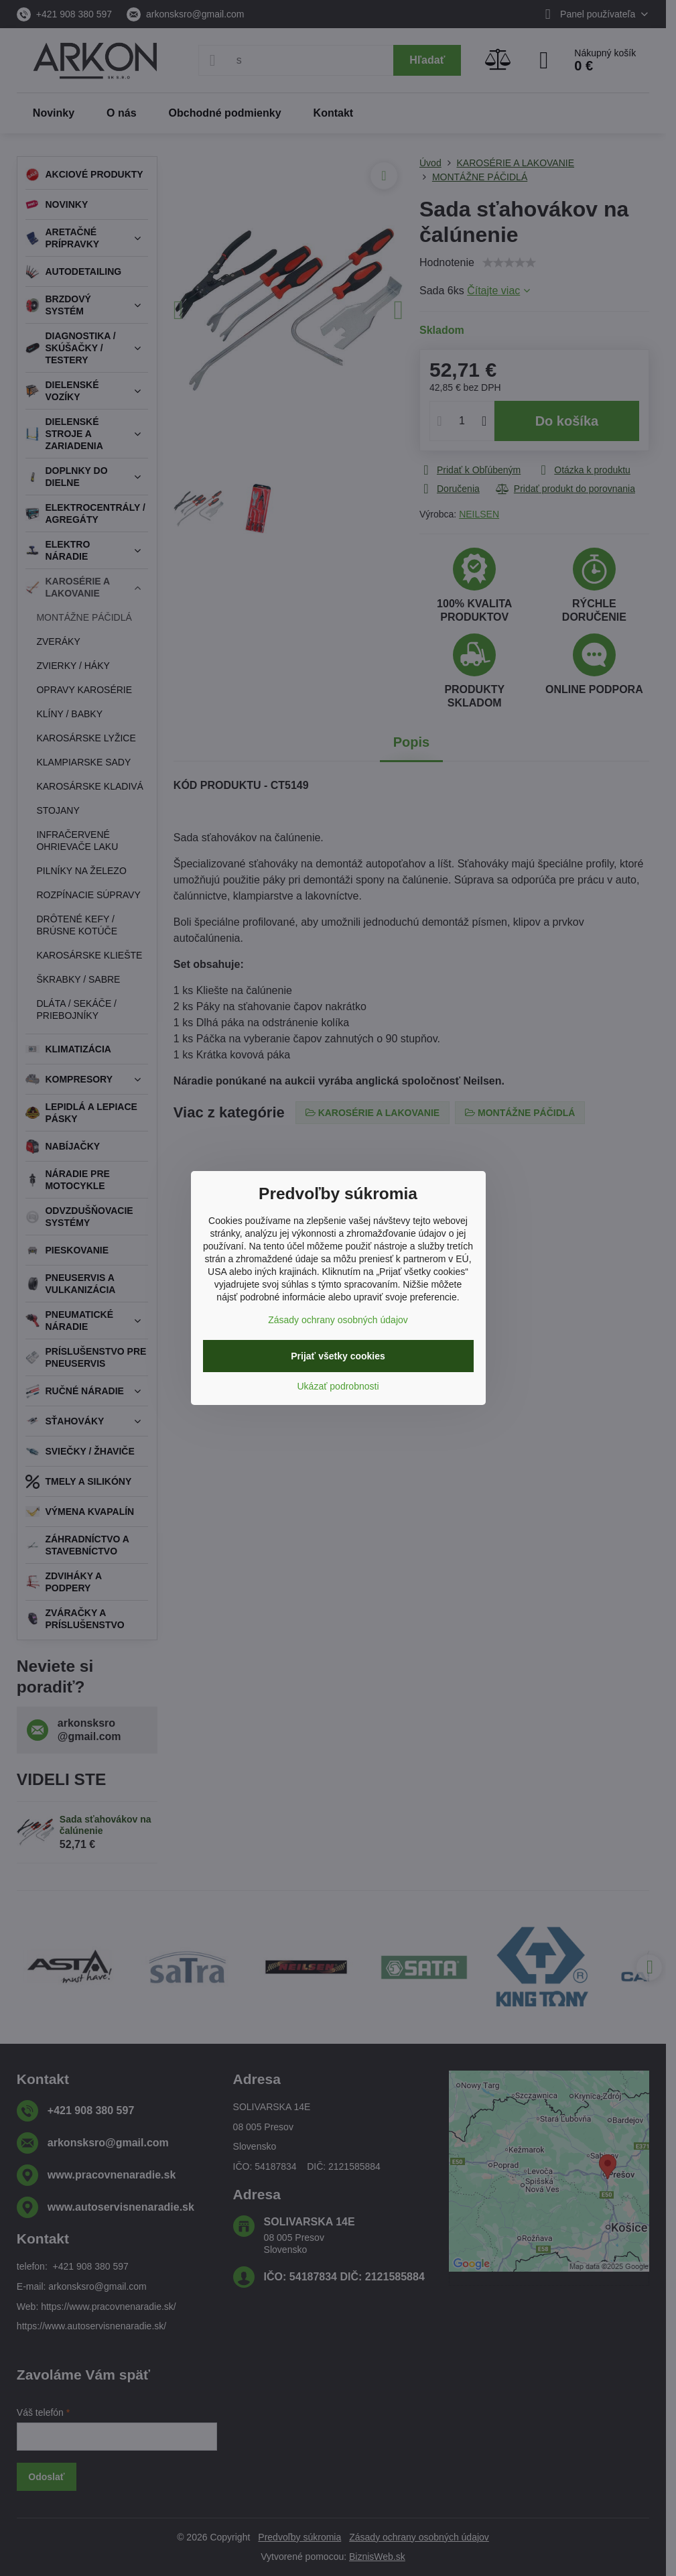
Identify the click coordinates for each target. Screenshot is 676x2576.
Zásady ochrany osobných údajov (338, 1319)
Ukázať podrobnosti (338, 1386)
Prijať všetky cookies (338, 1356)
